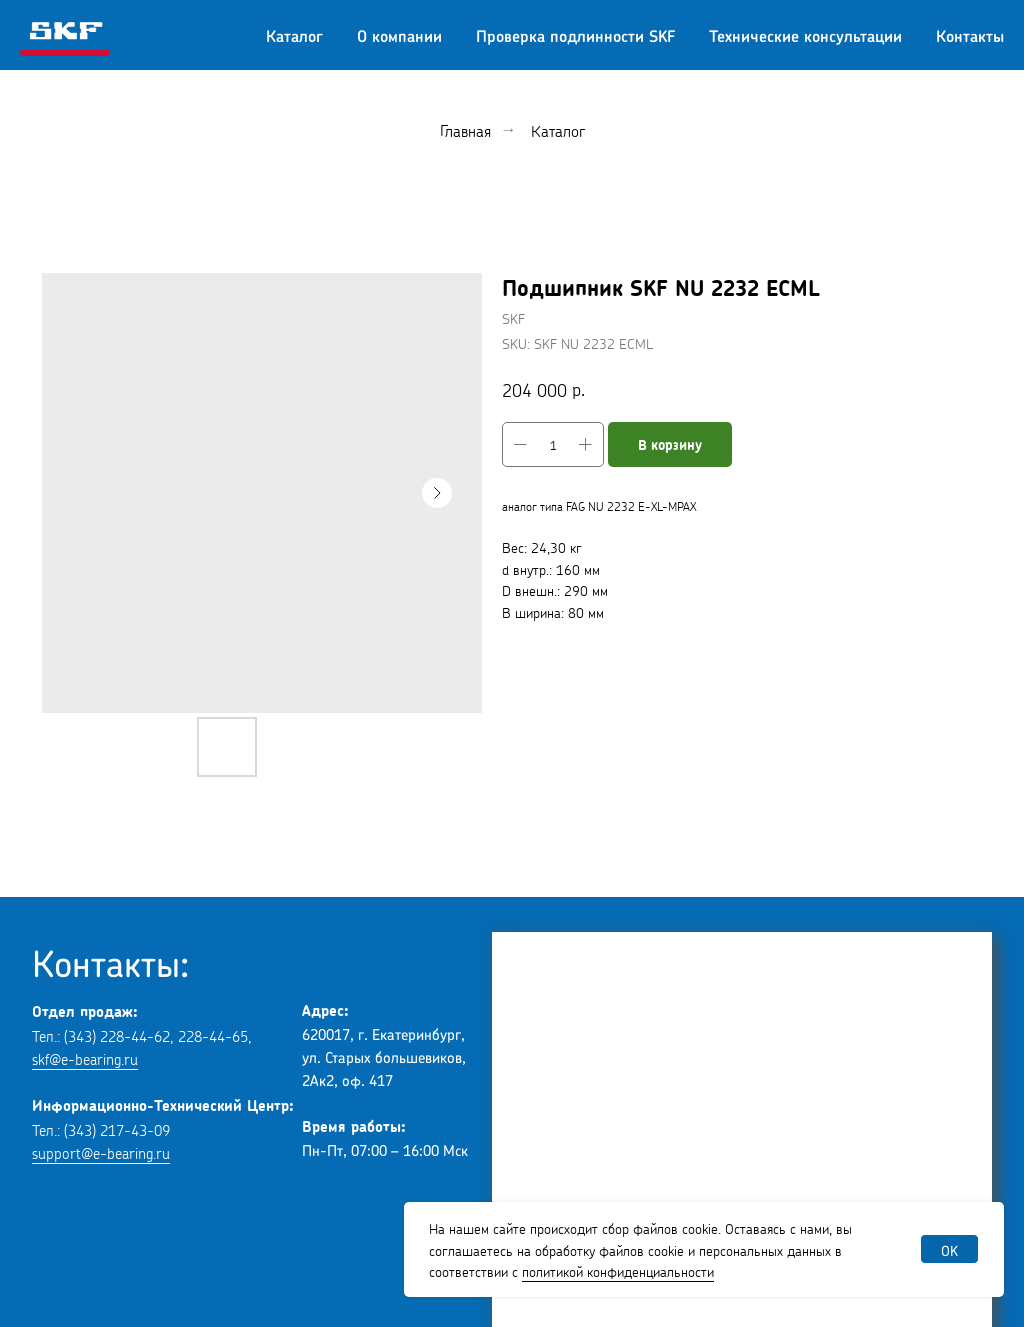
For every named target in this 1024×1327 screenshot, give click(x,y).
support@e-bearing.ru (101, 1151)
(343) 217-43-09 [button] (117, 1128)
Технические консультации (805, 35)
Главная (465, 129)
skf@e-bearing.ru (85, 1057)
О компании (399, 35)
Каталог (294, 35)
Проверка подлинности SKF (575, 35)
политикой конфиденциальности (618, 1270)
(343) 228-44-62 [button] (117, 1034)
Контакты (970, 35)
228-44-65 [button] (213, 1034)
